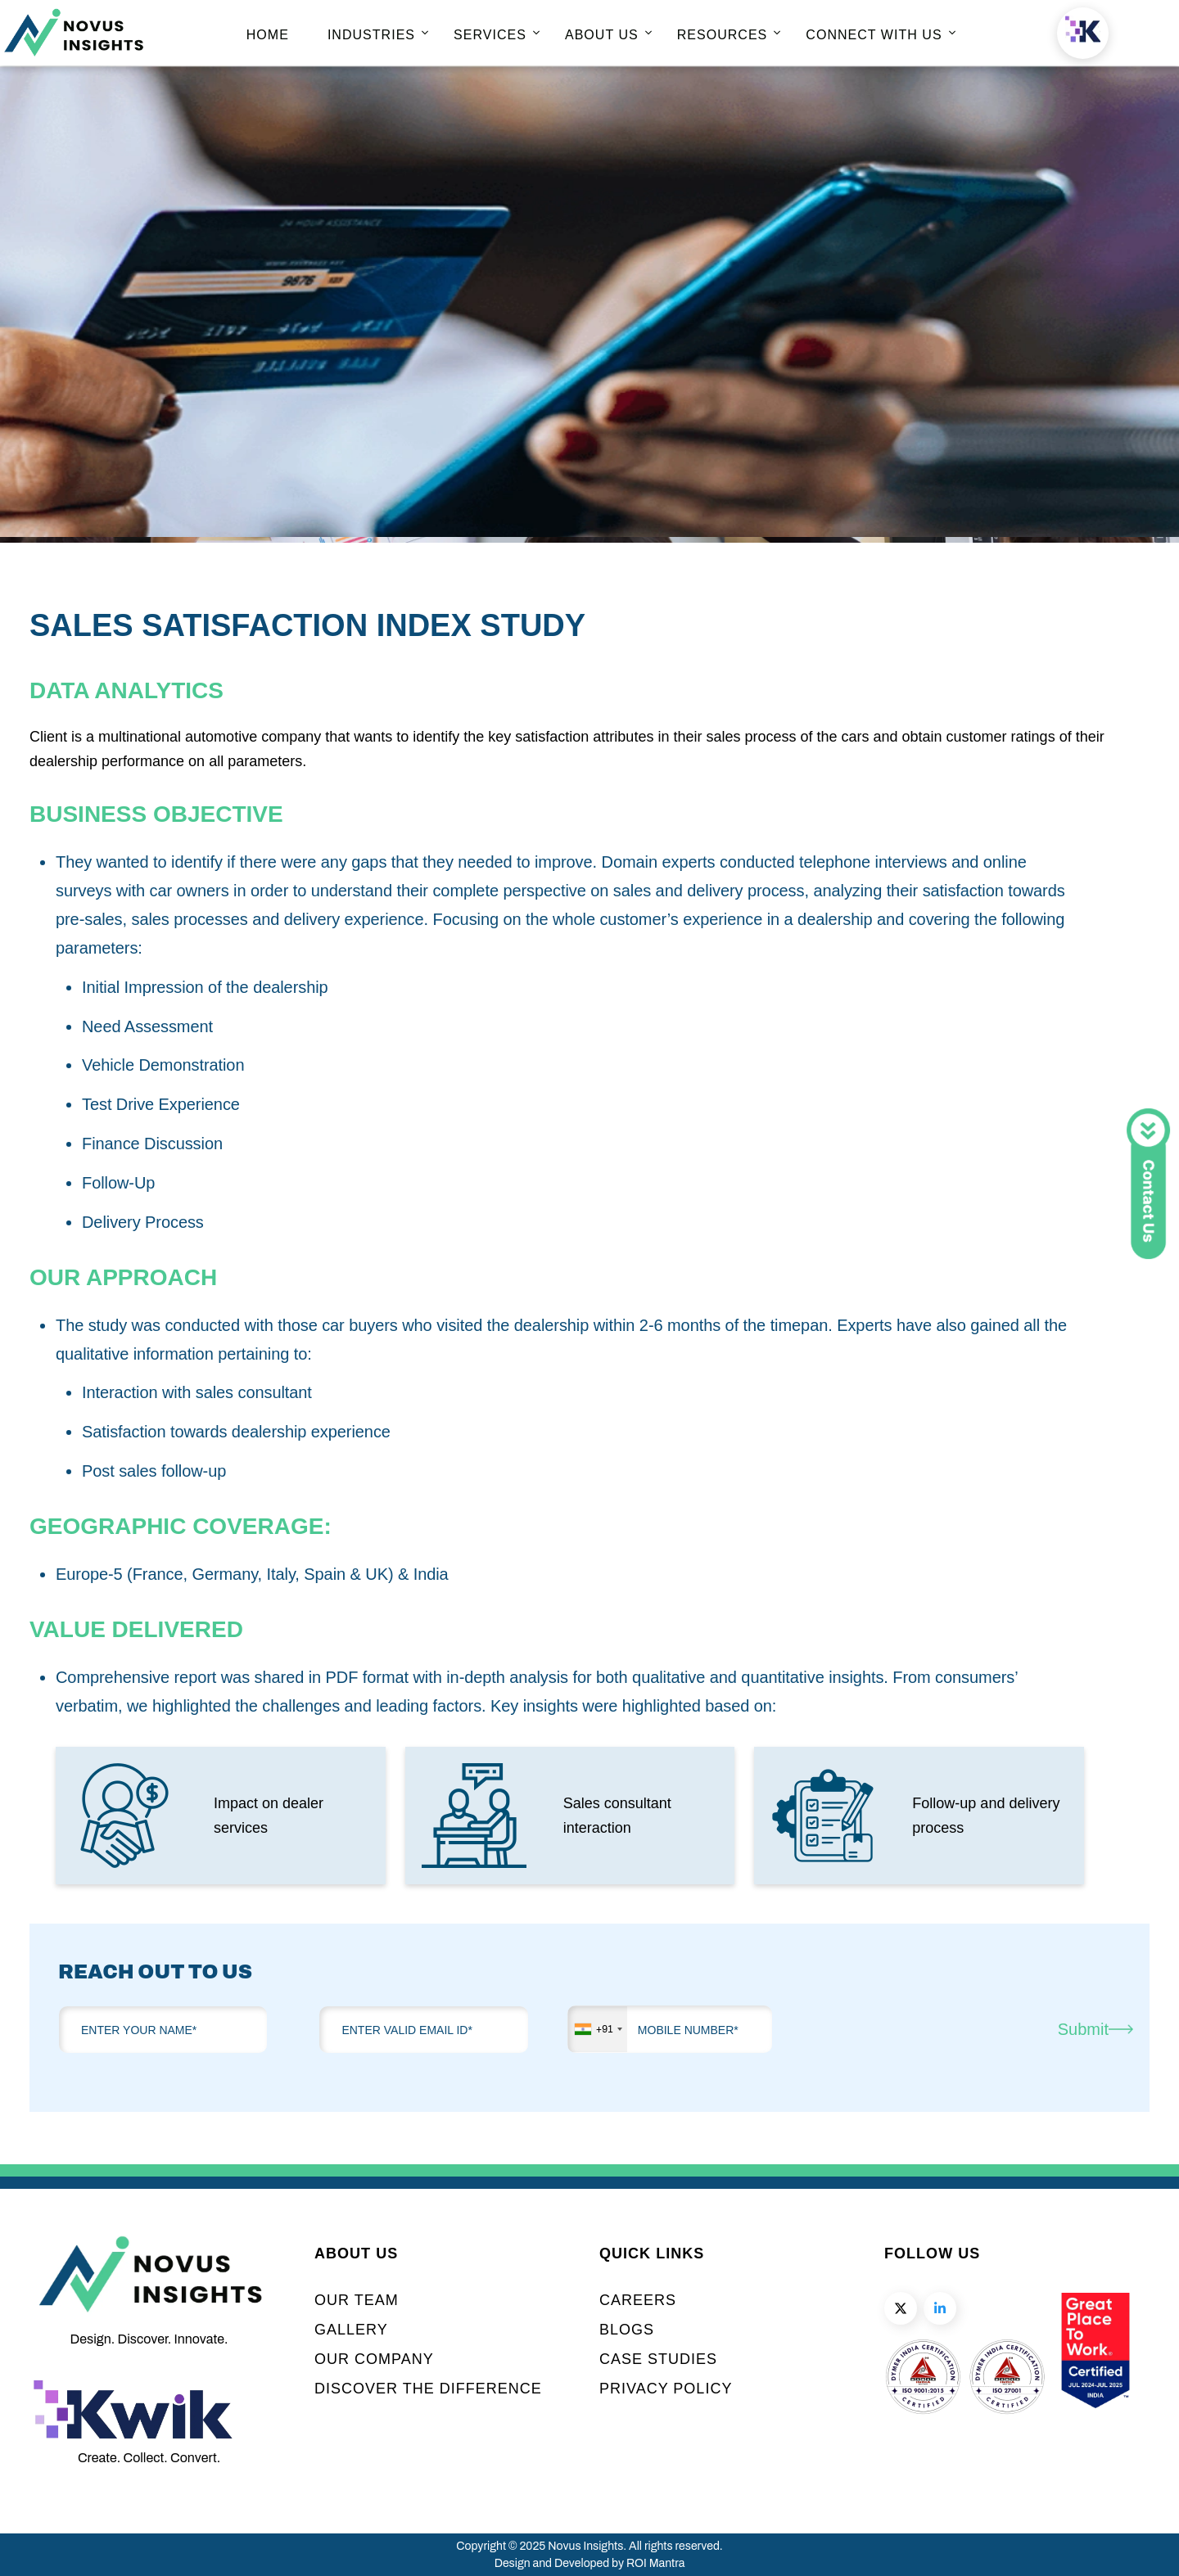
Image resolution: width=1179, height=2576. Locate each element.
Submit (1095, 2029)
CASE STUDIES (658, 2359)
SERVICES (490, 35)
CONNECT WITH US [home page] (874, 35)
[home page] (73, 52)
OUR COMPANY (374, 2359)
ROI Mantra (655, 2563)
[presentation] (891, 2031)
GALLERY (351, 2329)
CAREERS (637, 2300)
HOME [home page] (267, 35)
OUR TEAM (356, 2300)
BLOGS (626, 2329)
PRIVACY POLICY (665, 2388)
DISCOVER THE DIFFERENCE (428, 2388)
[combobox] (598, 2029)
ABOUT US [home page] (602, 35)
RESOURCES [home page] (722, 35)
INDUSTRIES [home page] (371, 35)
